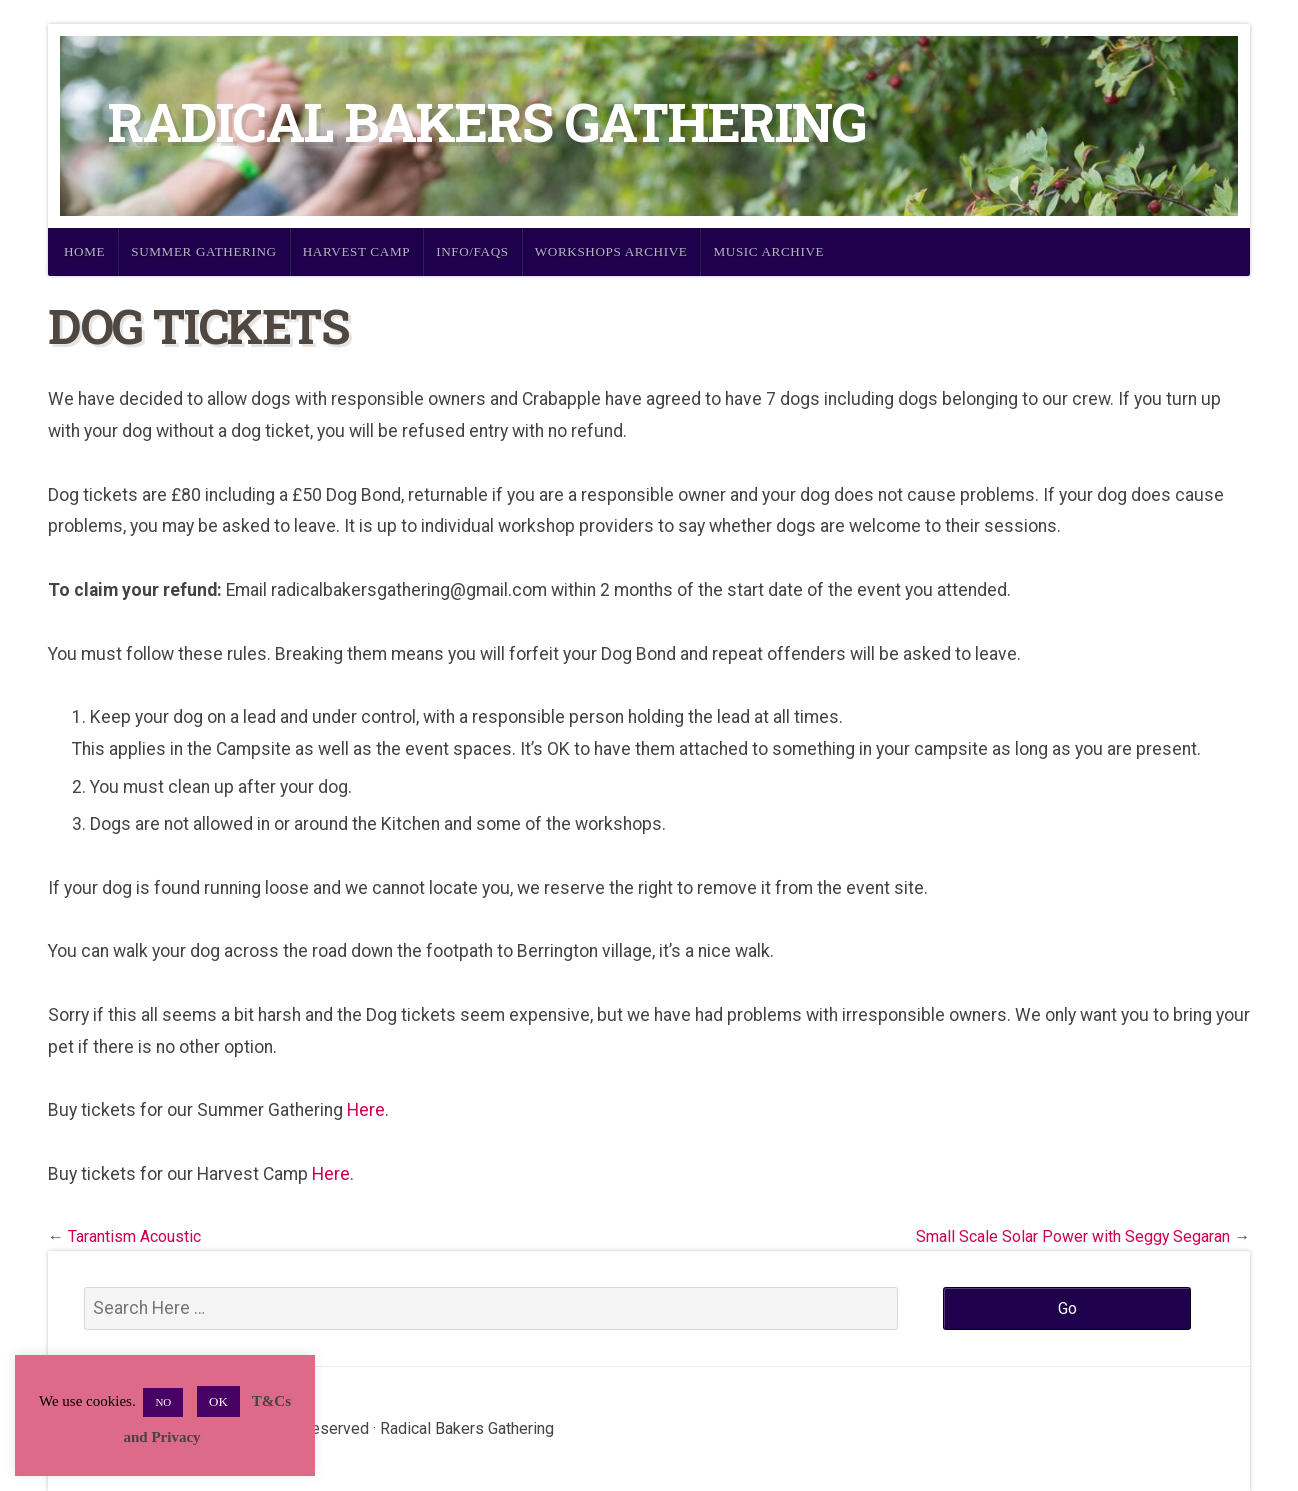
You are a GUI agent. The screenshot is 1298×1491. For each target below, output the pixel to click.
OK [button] (218, 1401)
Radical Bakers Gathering (487, 121)
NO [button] (163, 1402)
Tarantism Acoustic (134, 1236)
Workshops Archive (611, 251)
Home (84, 251)
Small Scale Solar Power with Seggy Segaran (1073, 1236)
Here (366, 1110)
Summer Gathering (204, 251)
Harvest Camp (356, 251)
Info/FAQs (472, 251)
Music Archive (768, 251)
